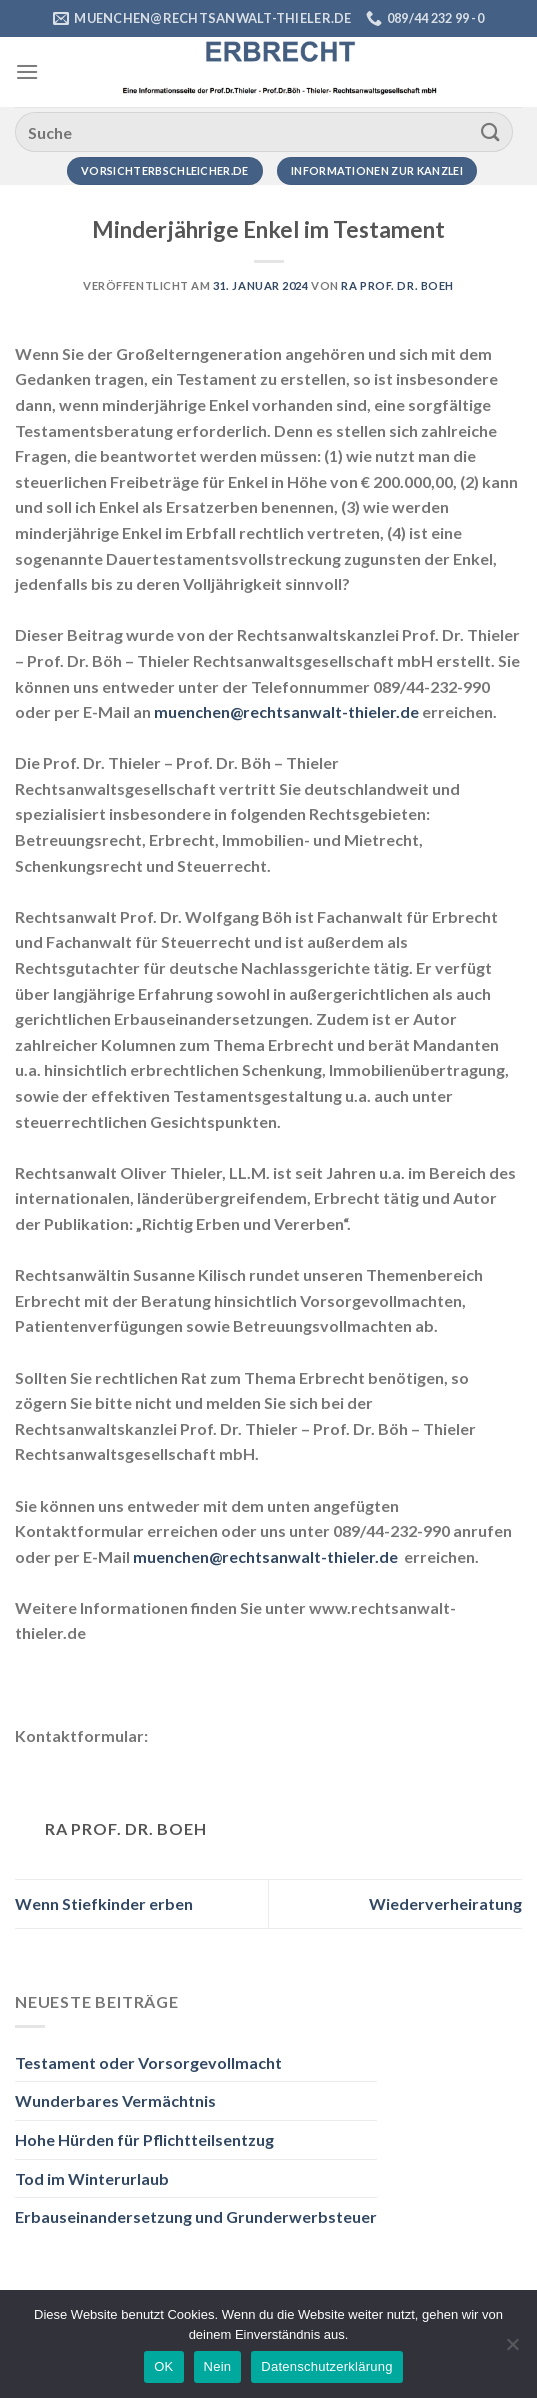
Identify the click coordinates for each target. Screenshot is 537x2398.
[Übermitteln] (491, 131)
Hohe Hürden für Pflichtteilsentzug (144, 2139)
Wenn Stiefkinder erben (104, 1903)
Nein (218, 2366)
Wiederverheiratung (445, 1903)
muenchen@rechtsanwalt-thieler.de (286, 711)
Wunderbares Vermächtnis (115, 2100)
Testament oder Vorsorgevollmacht (148, 2062)
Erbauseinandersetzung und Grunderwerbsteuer (196, 2216)
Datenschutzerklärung (326, 2366)
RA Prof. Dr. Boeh (397, 285)
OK (163, 2366)
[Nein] (512, 2350)
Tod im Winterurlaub (92, 2178)
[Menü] (27, 71)
